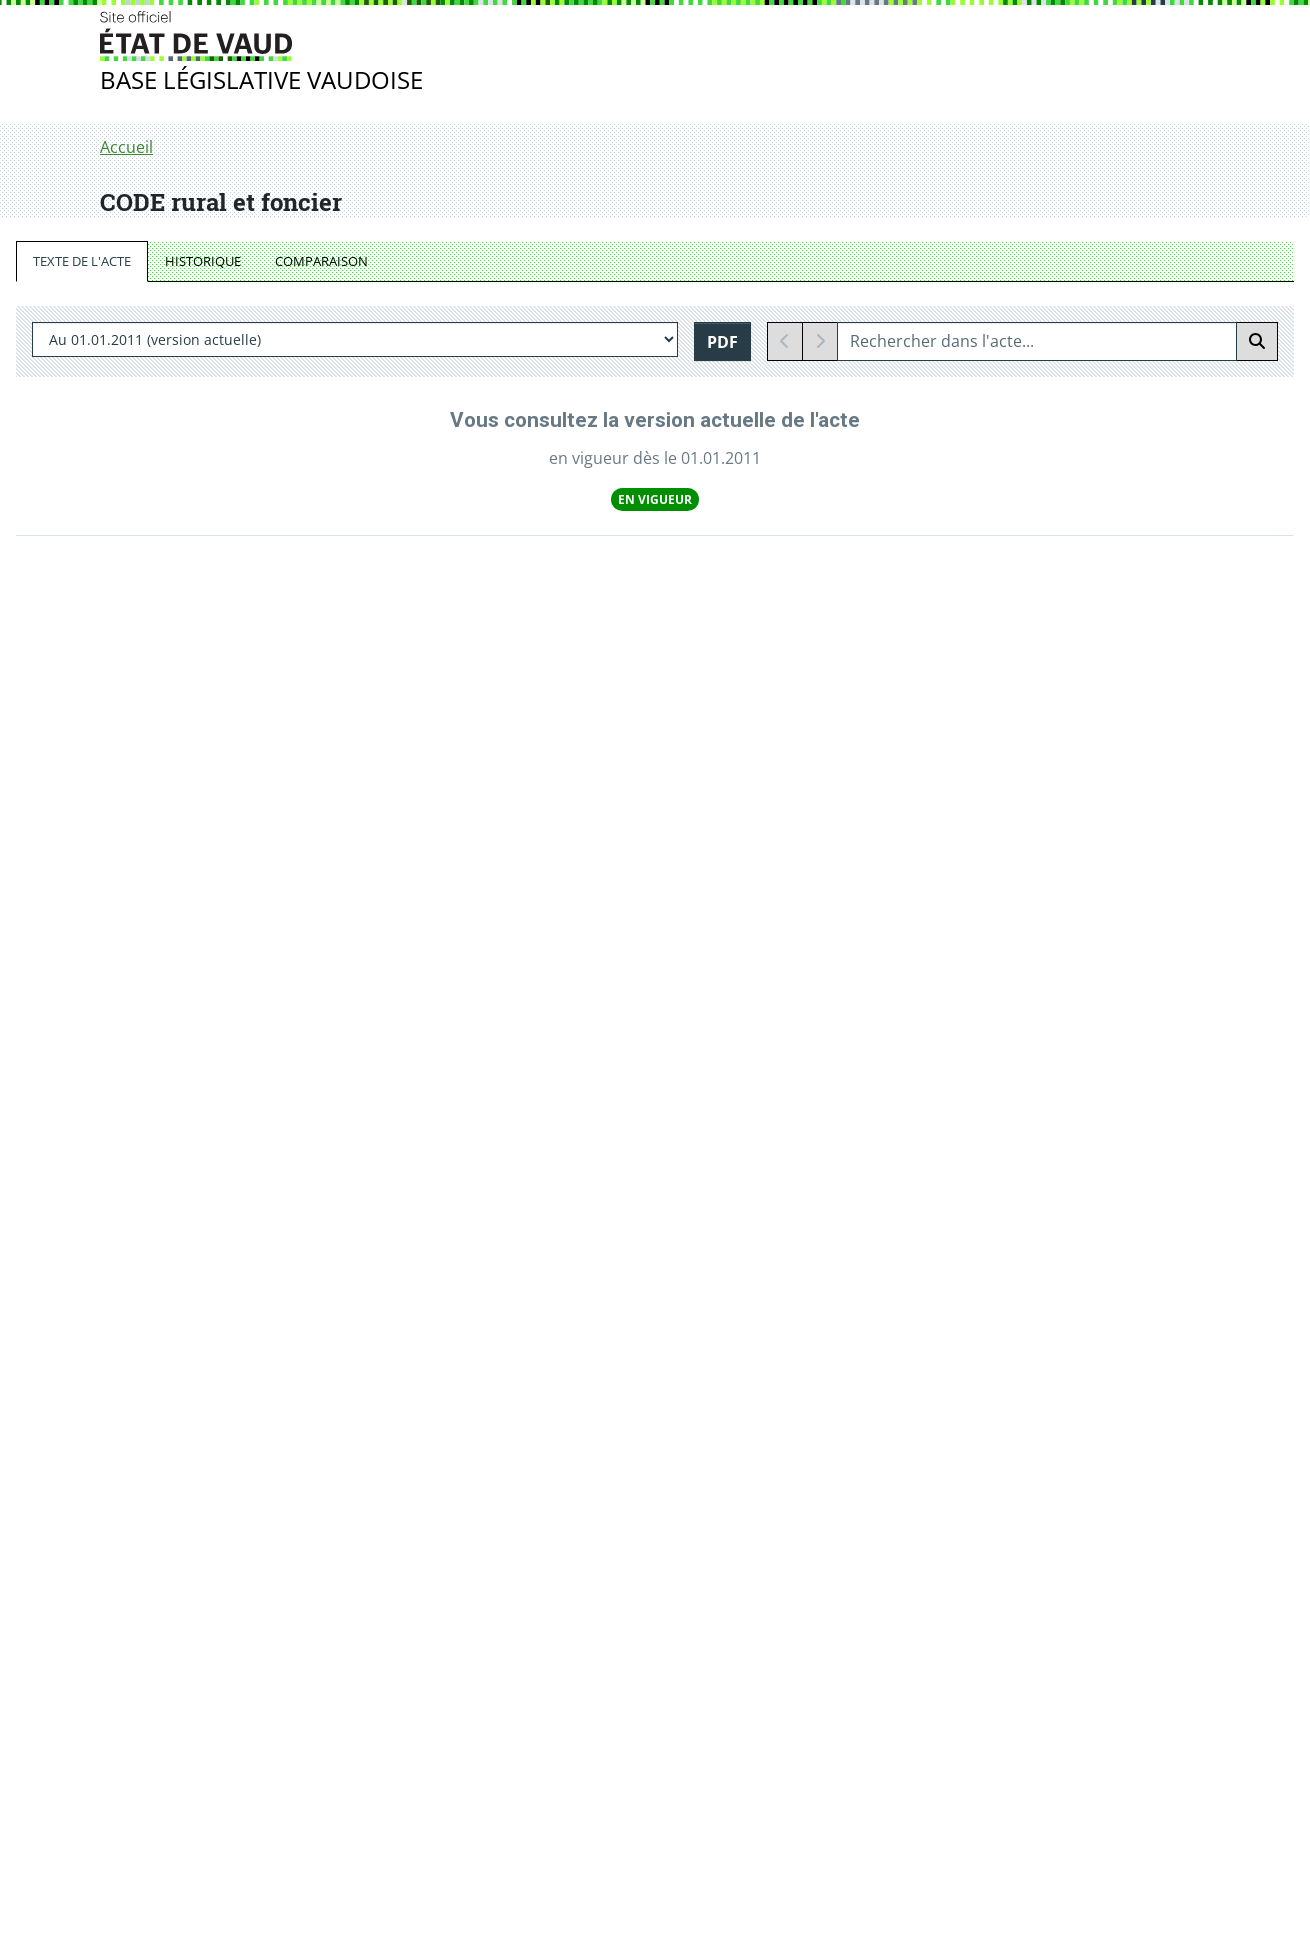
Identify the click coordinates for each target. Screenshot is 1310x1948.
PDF (722, 342)
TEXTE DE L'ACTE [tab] (82, 261)
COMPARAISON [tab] (321, 261)
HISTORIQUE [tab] (203, 261)
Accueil (126, 147)
